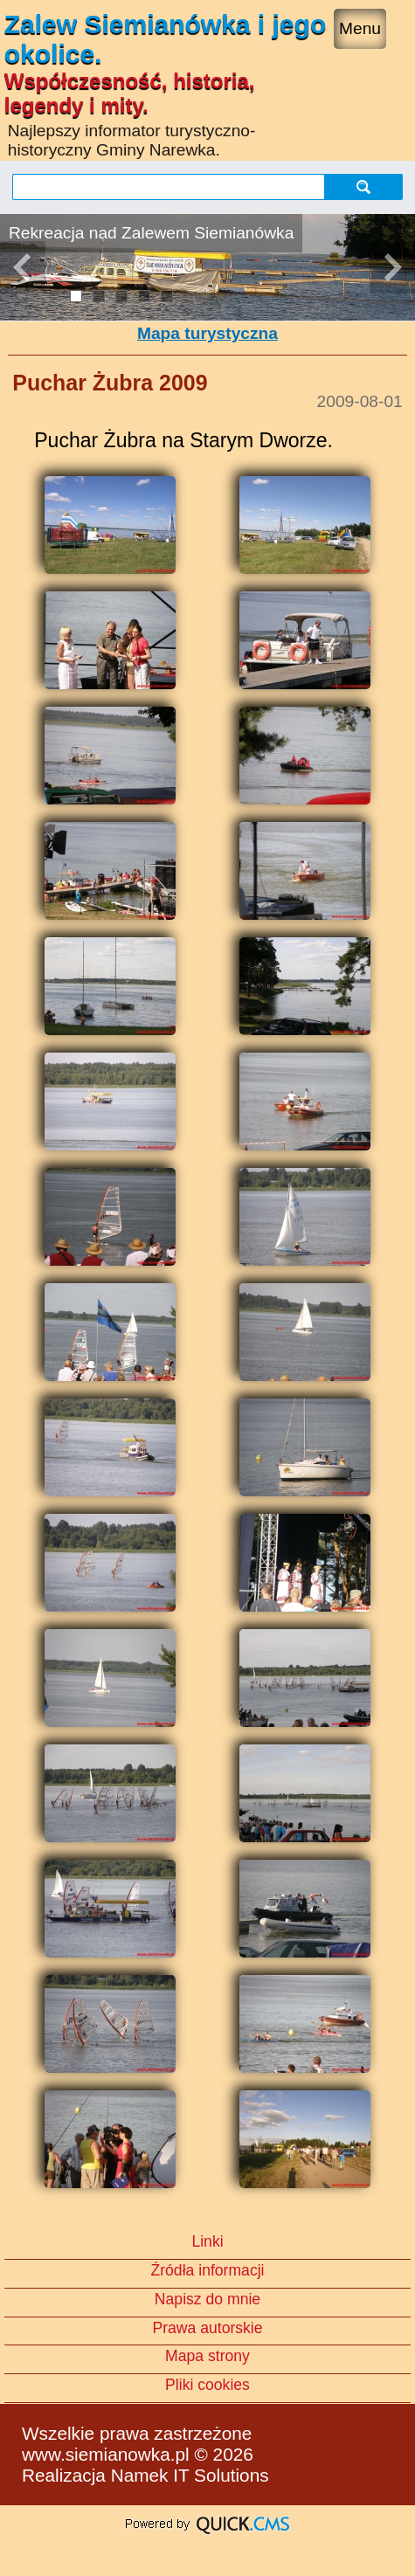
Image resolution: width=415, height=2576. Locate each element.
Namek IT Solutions (190, 2475)
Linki (207, 2241)
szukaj (363, 186)
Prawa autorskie (207, 2328)
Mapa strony (207, 2356)
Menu (360, 28)
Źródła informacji (207, 2270)
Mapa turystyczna (207, 333)
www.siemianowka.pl (106, 2454)
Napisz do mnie (207, 2299)
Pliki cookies (207, 2384)
